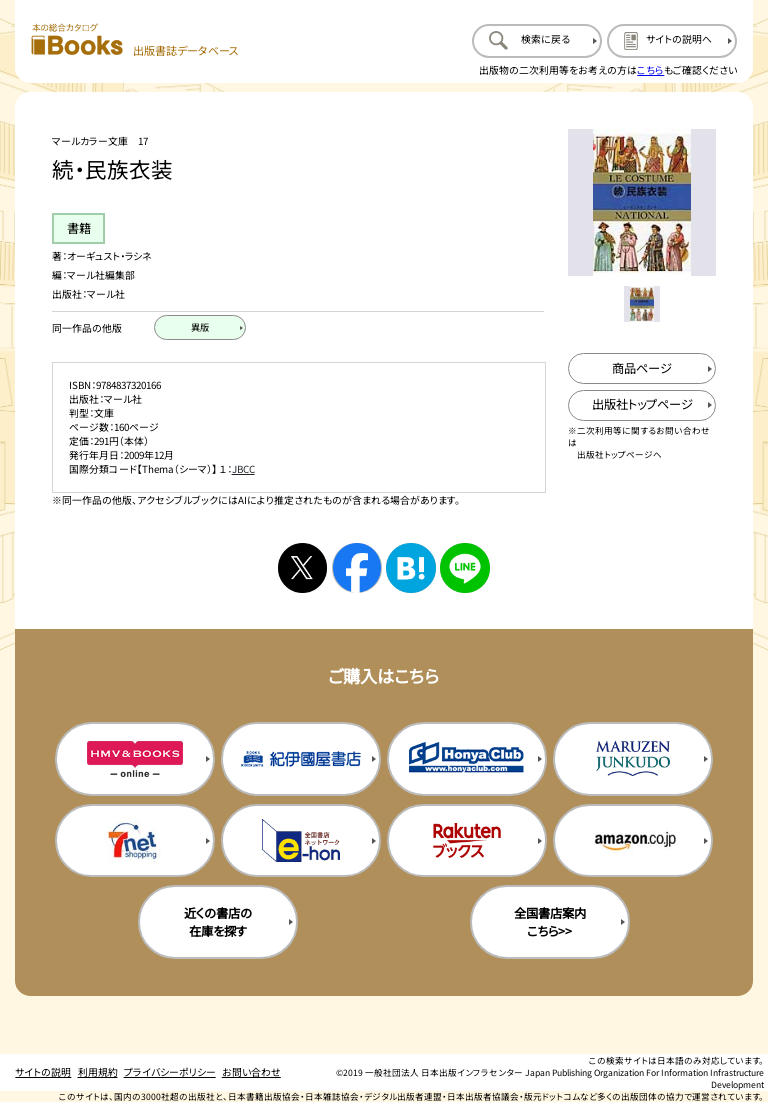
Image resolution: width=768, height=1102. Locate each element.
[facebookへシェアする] (356, 567)
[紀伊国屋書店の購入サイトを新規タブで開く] (301, 759)
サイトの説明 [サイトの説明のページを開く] (43, 1072)
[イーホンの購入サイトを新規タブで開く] (301, 841)
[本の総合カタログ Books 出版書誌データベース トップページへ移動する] (135, 40)
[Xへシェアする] (302, 567)
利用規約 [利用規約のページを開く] (98, 1072)
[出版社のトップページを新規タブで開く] (641, 405)
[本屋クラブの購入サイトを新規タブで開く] (467, 759)
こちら (650, 70)
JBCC (243, 469)
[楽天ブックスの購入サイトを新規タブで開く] (467, 841)
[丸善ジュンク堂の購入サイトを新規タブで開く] (633, 759)
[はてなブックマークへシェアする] (410, 567)
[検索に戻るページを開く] (537, 41)
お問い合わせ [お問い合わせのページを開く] (251, 1072)
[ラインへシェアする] (464, 567)
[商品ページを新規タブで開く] (641, 368)
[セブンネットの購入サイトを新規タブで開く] (135, 841)
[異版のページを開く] (200, 328)
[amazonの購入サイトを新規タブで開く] (633, 841)
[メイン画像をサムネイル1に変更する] (641, 303)
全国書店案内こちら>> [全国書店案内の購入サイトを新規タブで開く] (550, 922)
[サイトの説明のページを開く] (672, 41)
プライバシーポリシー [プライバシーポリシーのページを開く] (170, 1072)
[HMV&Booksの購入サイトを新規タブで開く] (135, 759)
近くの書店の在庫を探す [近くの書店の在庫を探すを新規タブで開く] (218, 922)
